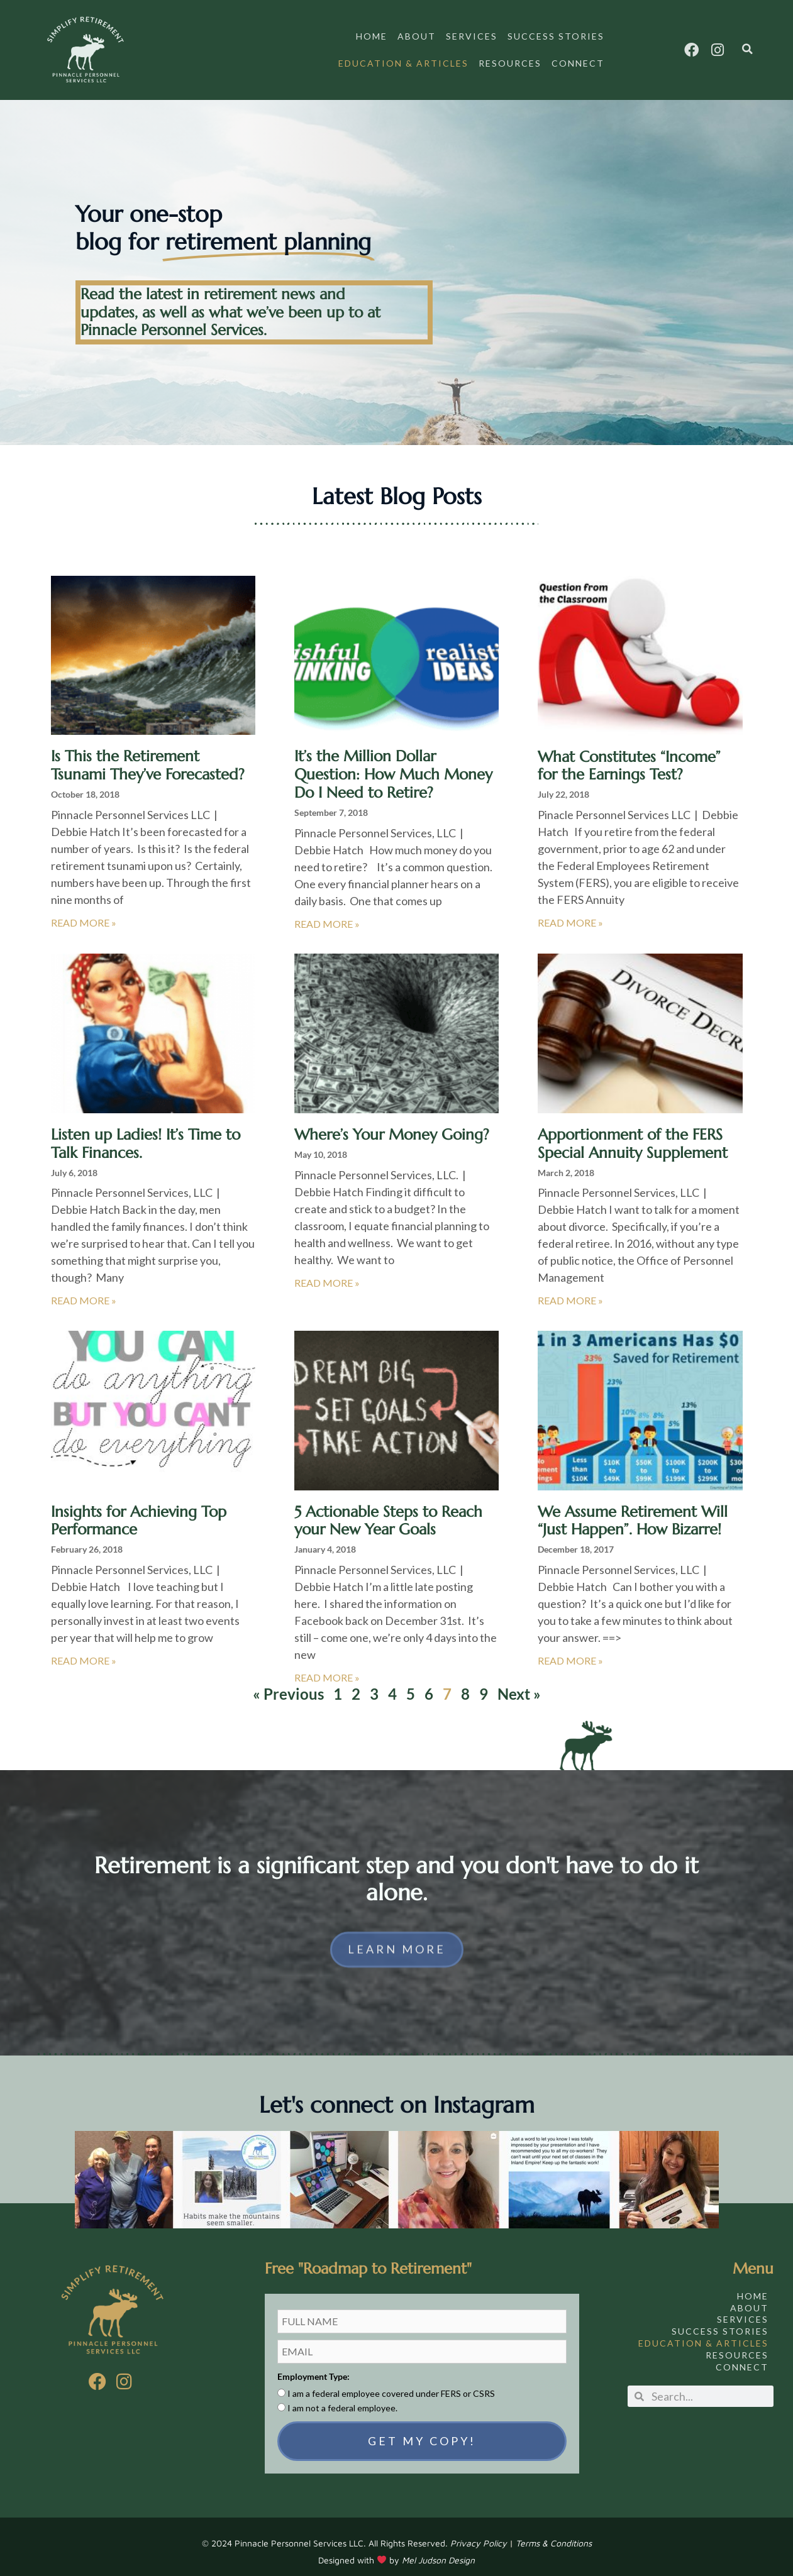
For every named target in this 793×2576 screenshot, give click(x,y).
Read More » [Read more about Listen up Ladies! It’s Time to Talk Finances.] (83, 1290)
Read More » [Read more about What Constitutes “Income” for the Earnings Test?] (570, 912)
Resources (510, 63)
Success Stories (555, 36)
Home (371, 36)
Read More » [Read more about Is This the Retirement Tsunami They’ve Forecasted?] (83, 912)
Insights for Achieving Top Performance (138, 1510)
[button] (747, 49)
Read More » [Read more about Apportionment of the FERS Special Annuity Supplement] (570, 1290)
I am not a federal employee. (342, 2397)
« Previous (288, 1684)
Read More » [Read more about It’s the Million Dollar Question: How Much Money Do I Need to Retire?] (327, 914)
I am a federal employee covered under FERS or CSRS (391, 2383)
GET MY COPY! (422, 2431)
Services (471, 36)
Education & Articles (403, 63)
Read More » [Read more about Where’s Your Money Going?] (327, 1273)
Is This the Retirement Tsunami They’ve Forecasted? (148, 755)
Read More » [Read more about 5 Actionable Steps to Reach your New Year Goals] (327, 1667)
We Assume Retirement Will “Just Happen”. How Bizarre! (633, 1510)
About (416, 36)
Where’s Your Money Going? (391, 1124)
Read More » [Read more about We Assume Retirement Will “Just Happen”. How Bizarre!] (570, 1650)
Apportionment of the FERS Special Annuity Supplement (633, 1133)
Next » (519, 1684)
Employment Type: (313, 2366)
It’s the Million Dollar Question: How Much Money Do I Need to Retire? (393, 764)
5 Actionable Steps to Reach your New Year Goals (388, 1510)
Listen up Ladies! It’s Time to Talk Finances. (145, 1133)
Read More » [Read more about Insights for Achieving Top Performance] (83, 1650)
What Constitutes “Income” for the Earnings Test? (629, 755)
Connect (578, 63)
